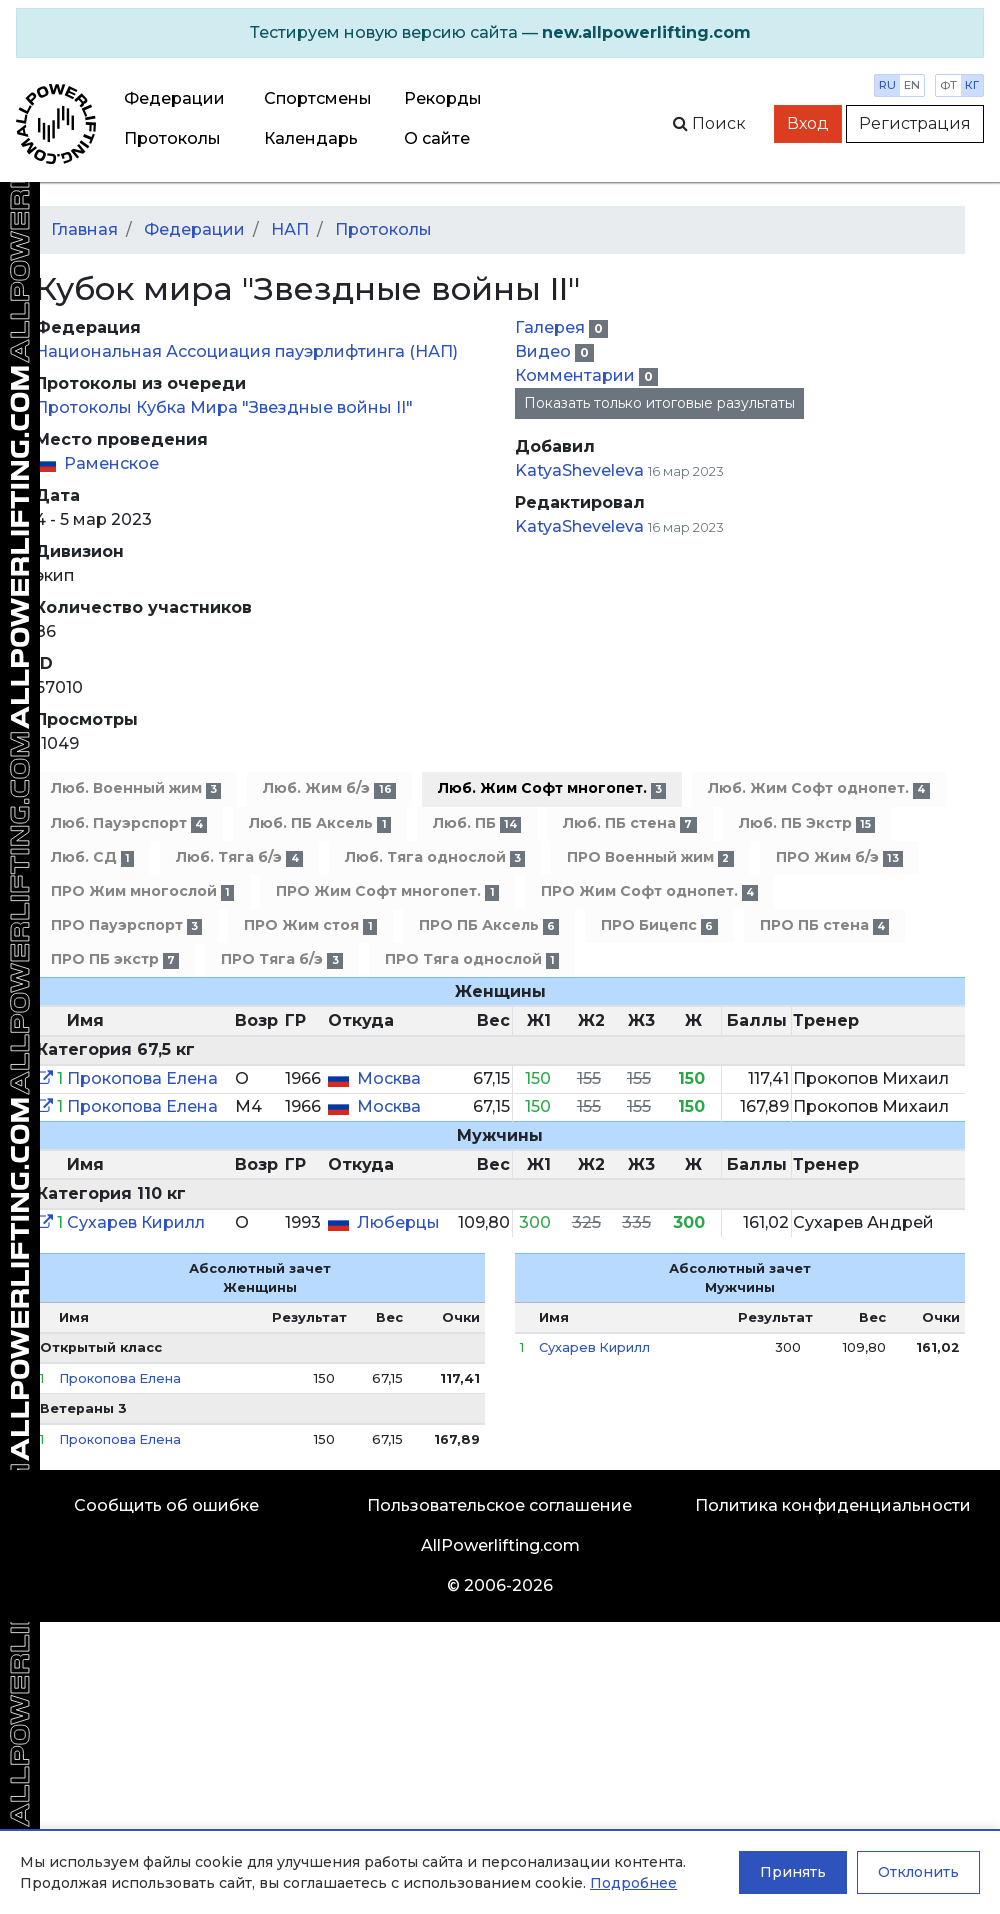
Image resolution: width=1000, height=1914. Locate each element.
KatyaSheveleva (579, 470)
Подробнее (633, 1883)
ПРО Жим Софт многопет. (387, 891)
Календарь (311, 138)
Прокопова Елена (142, 1078)
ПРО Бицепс (659, 925)
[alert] (500, 33)
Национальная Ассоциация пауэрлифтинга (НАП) (246, 351)
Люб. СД (92, 857)
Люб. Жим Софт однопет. (818, 788)
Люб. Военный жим (136, 788)
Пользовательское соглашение (499, 1505)
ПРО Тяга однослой (472, 959)
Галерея (552, 327)
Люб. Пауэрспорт (129, 823)
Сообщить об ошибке (166, 1505)
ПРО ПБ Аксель (489, 925)
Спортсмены (318, 98)
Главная (84, 229)
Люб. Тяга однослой (435, 857)
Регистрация (915, 123)
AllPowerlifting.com (500, 1545)
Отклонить (918, 1872)
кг (972, 85)
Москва (389, 1078)
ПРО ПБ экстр (115, 959)
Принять (793, 1872)
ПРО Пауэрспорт (126, 925)
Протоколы (172, 138)
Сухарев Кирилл (136, 1222)
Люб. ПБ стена (629, 823)
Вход (808, 123)
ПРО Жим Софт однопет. (649, 891)
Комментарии (577, 375)
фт (948, 85)
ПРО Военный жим (650, 857)
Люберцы (398, 1222)
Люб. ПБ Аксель (319, 823)
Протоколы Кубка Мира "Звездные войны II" (224, 407)
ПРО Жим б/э (839, 857)
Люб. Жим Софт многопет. (552, 788)
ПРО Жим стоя (310, 925)
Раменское (111, 463)
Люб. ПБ (477, 823)
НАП (290, 229)
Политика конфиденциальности (833, 1505)
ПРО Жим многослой (142, 891)
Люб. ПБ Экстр (807, 823)
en (912, 85)
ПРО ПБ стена (824, 925)
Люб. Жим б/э (329, 788)
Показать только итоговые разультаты (659, 403)
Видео (545, 351)
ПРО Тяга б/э (281, 959)
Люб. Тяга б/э (239, 857)
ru (887, 85)
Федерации (174, 98)
